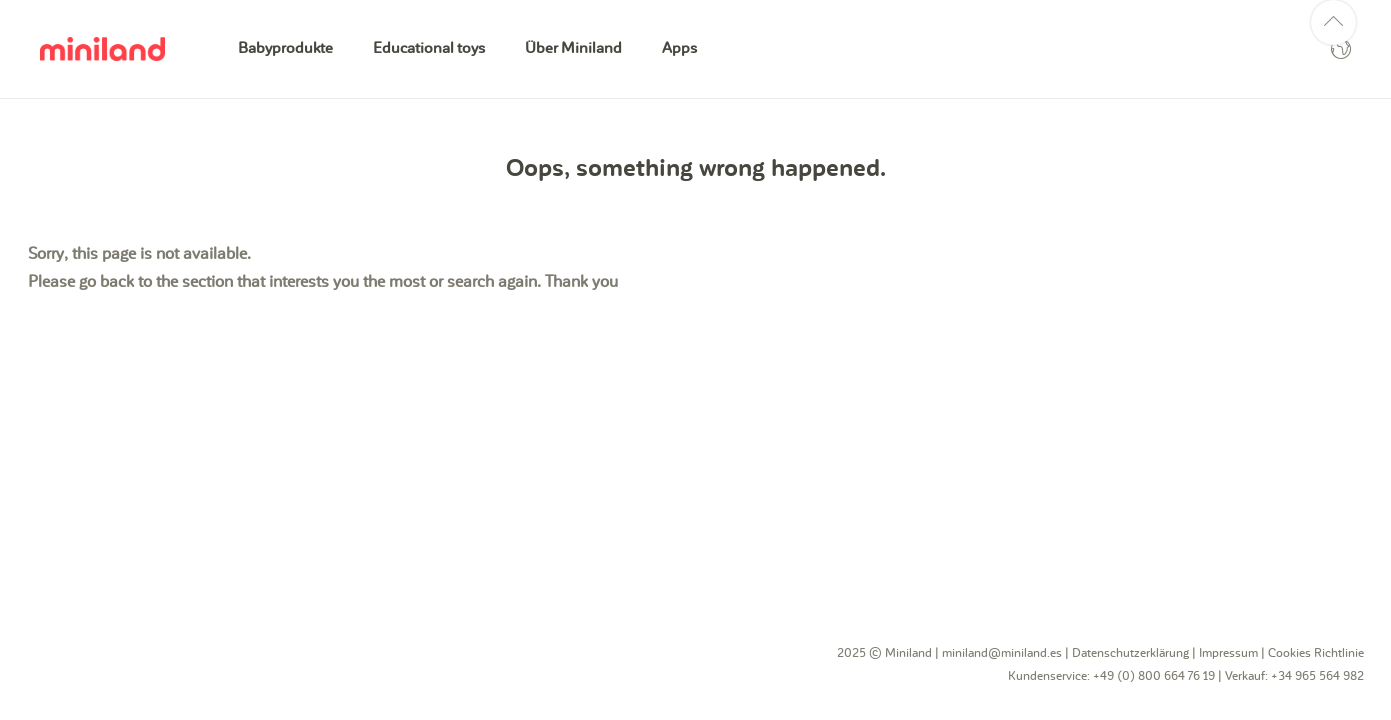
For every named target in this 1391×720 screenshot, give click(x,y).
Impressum (1228, 653)
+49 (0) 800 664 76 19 (1154, 676)
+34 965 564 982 (1317, 676)
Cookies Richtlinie (1316, 653)
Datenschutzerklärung (1130, 653)
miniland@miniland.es (1002, 653)
